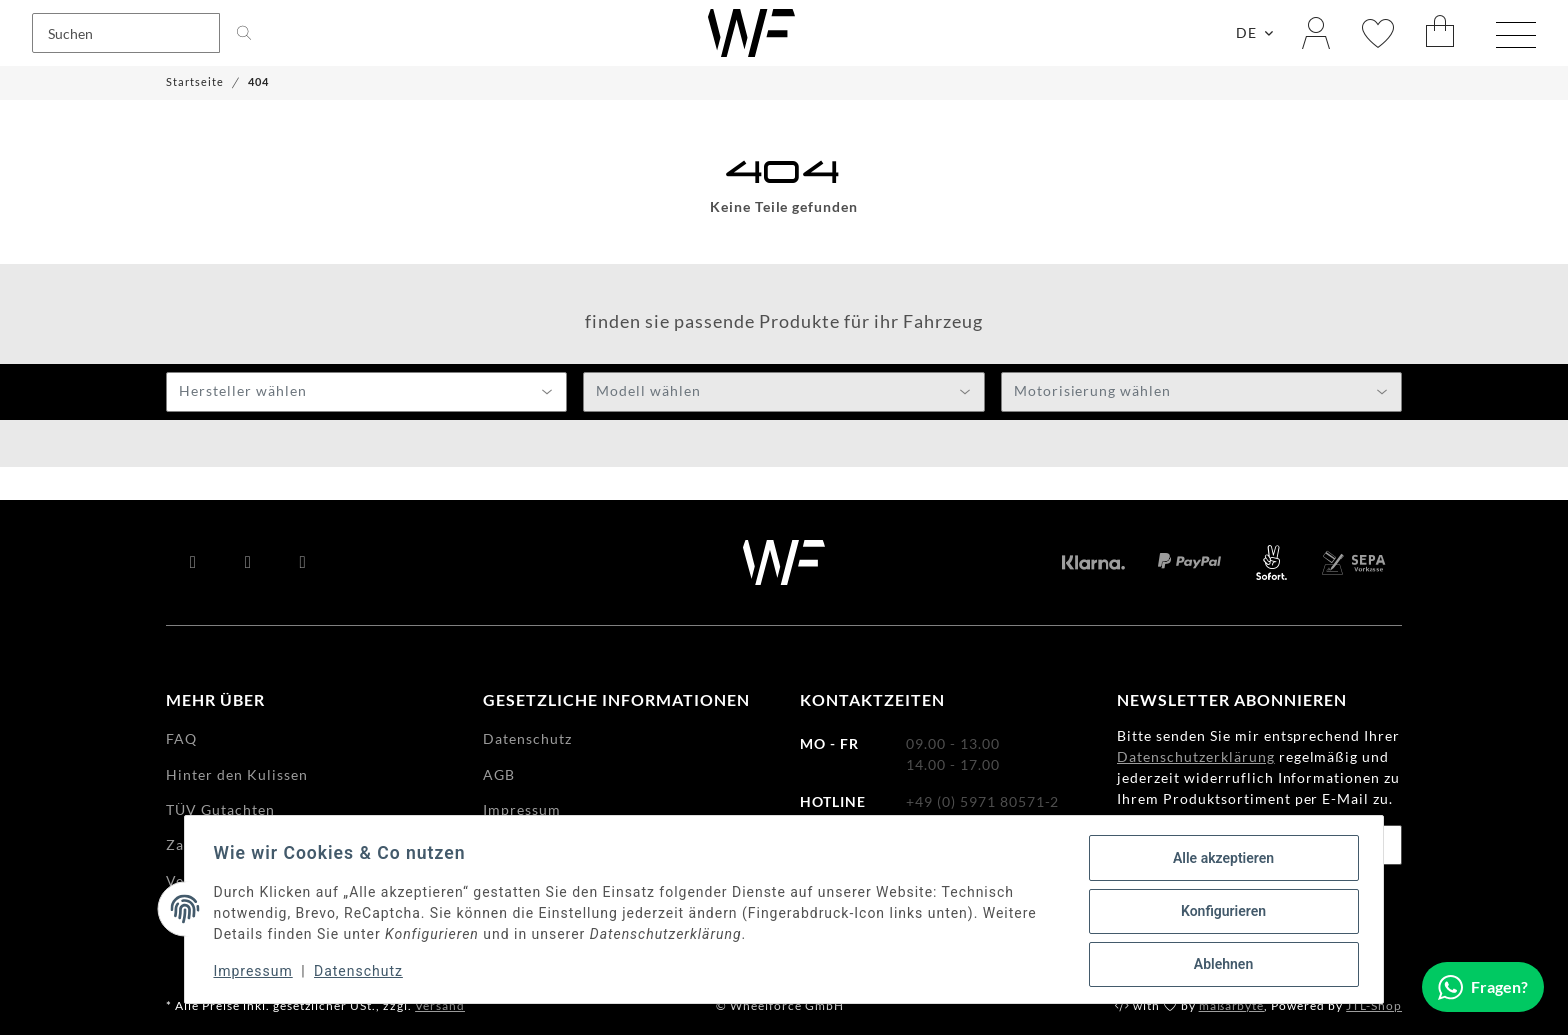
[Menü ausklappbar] (1516, 36)
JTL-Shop (1374, 1006)
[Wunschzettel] (1378, 33)
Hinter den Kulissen (237, 775)
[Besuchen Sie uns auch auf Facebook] (193, 564)
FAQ (181, 739)
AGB (499, 775)
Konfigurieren (1219, 913)
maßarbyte (1232, 1006)
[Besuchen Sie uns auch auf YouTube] (248, 564)
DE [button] (1246, 33)
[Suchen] (126, 34)
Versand (440, 1006)
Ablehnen (1219, 965)
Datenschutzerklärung (1196, 757)
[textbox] (366, 394)
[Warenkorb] (1441, 33)
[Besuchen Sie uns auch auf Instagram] (303, 564)
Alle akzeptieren (1219, 861)
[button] (1316, 33)
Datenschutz (362, 974)
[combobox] (366, 393)
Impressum (256, 974)
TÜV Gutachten (220, 810)
